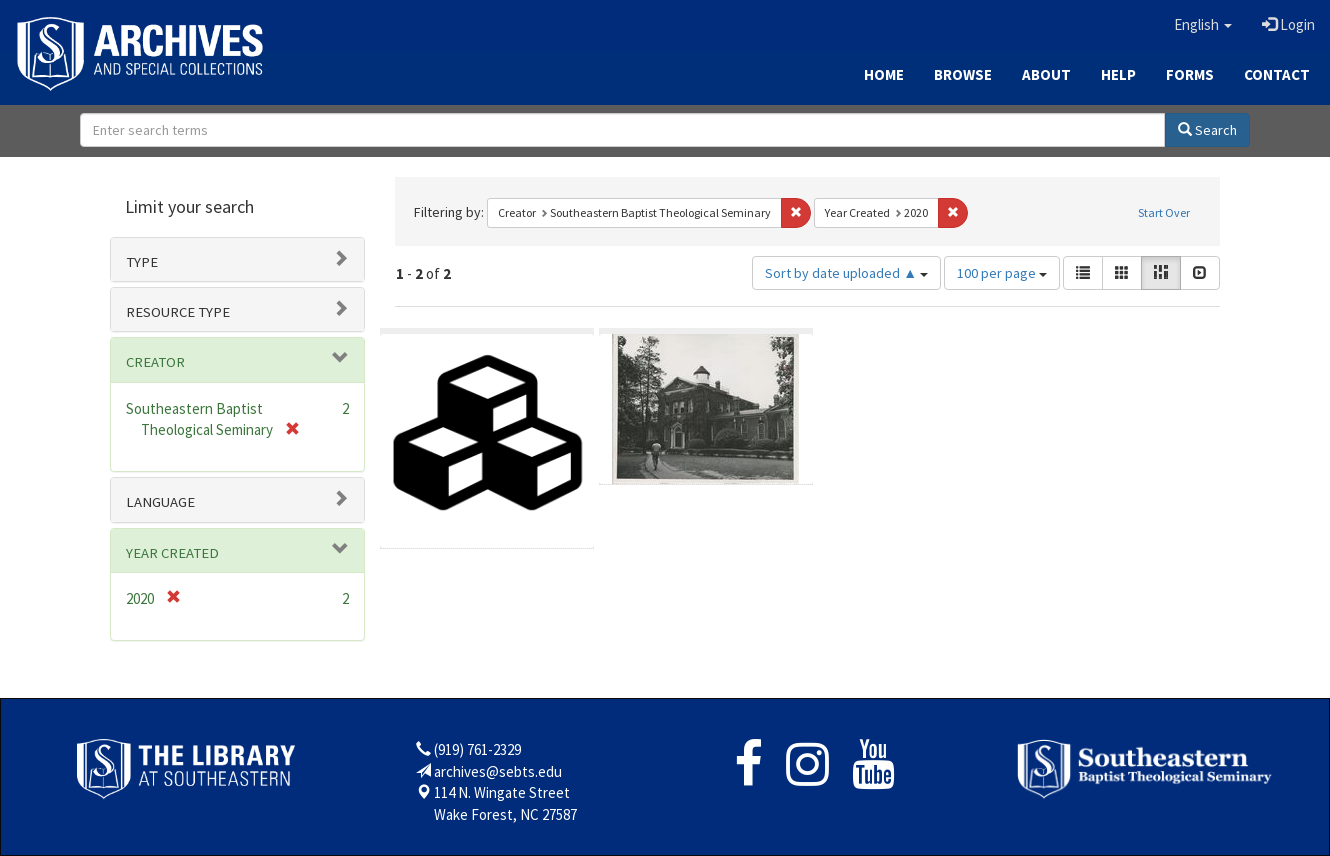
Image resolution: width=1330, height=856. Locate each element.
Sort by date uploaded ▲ (846, 273)
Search (1207, 130)
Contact (1277, 74)
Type (142, 262)
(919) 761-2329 (477, 749)
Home (884, 74)
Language (160, 502)
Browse (963, 74)
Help (1118, 74)
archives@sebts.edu (498, 771)
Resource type (178, 312)
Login (1288, 24)
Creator (155, 362)
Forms (1190, 74)
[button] (1203, 25)
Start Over (1164, 212)
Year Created (172, 553)
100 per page (1002, 273)
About (1046, 74)
